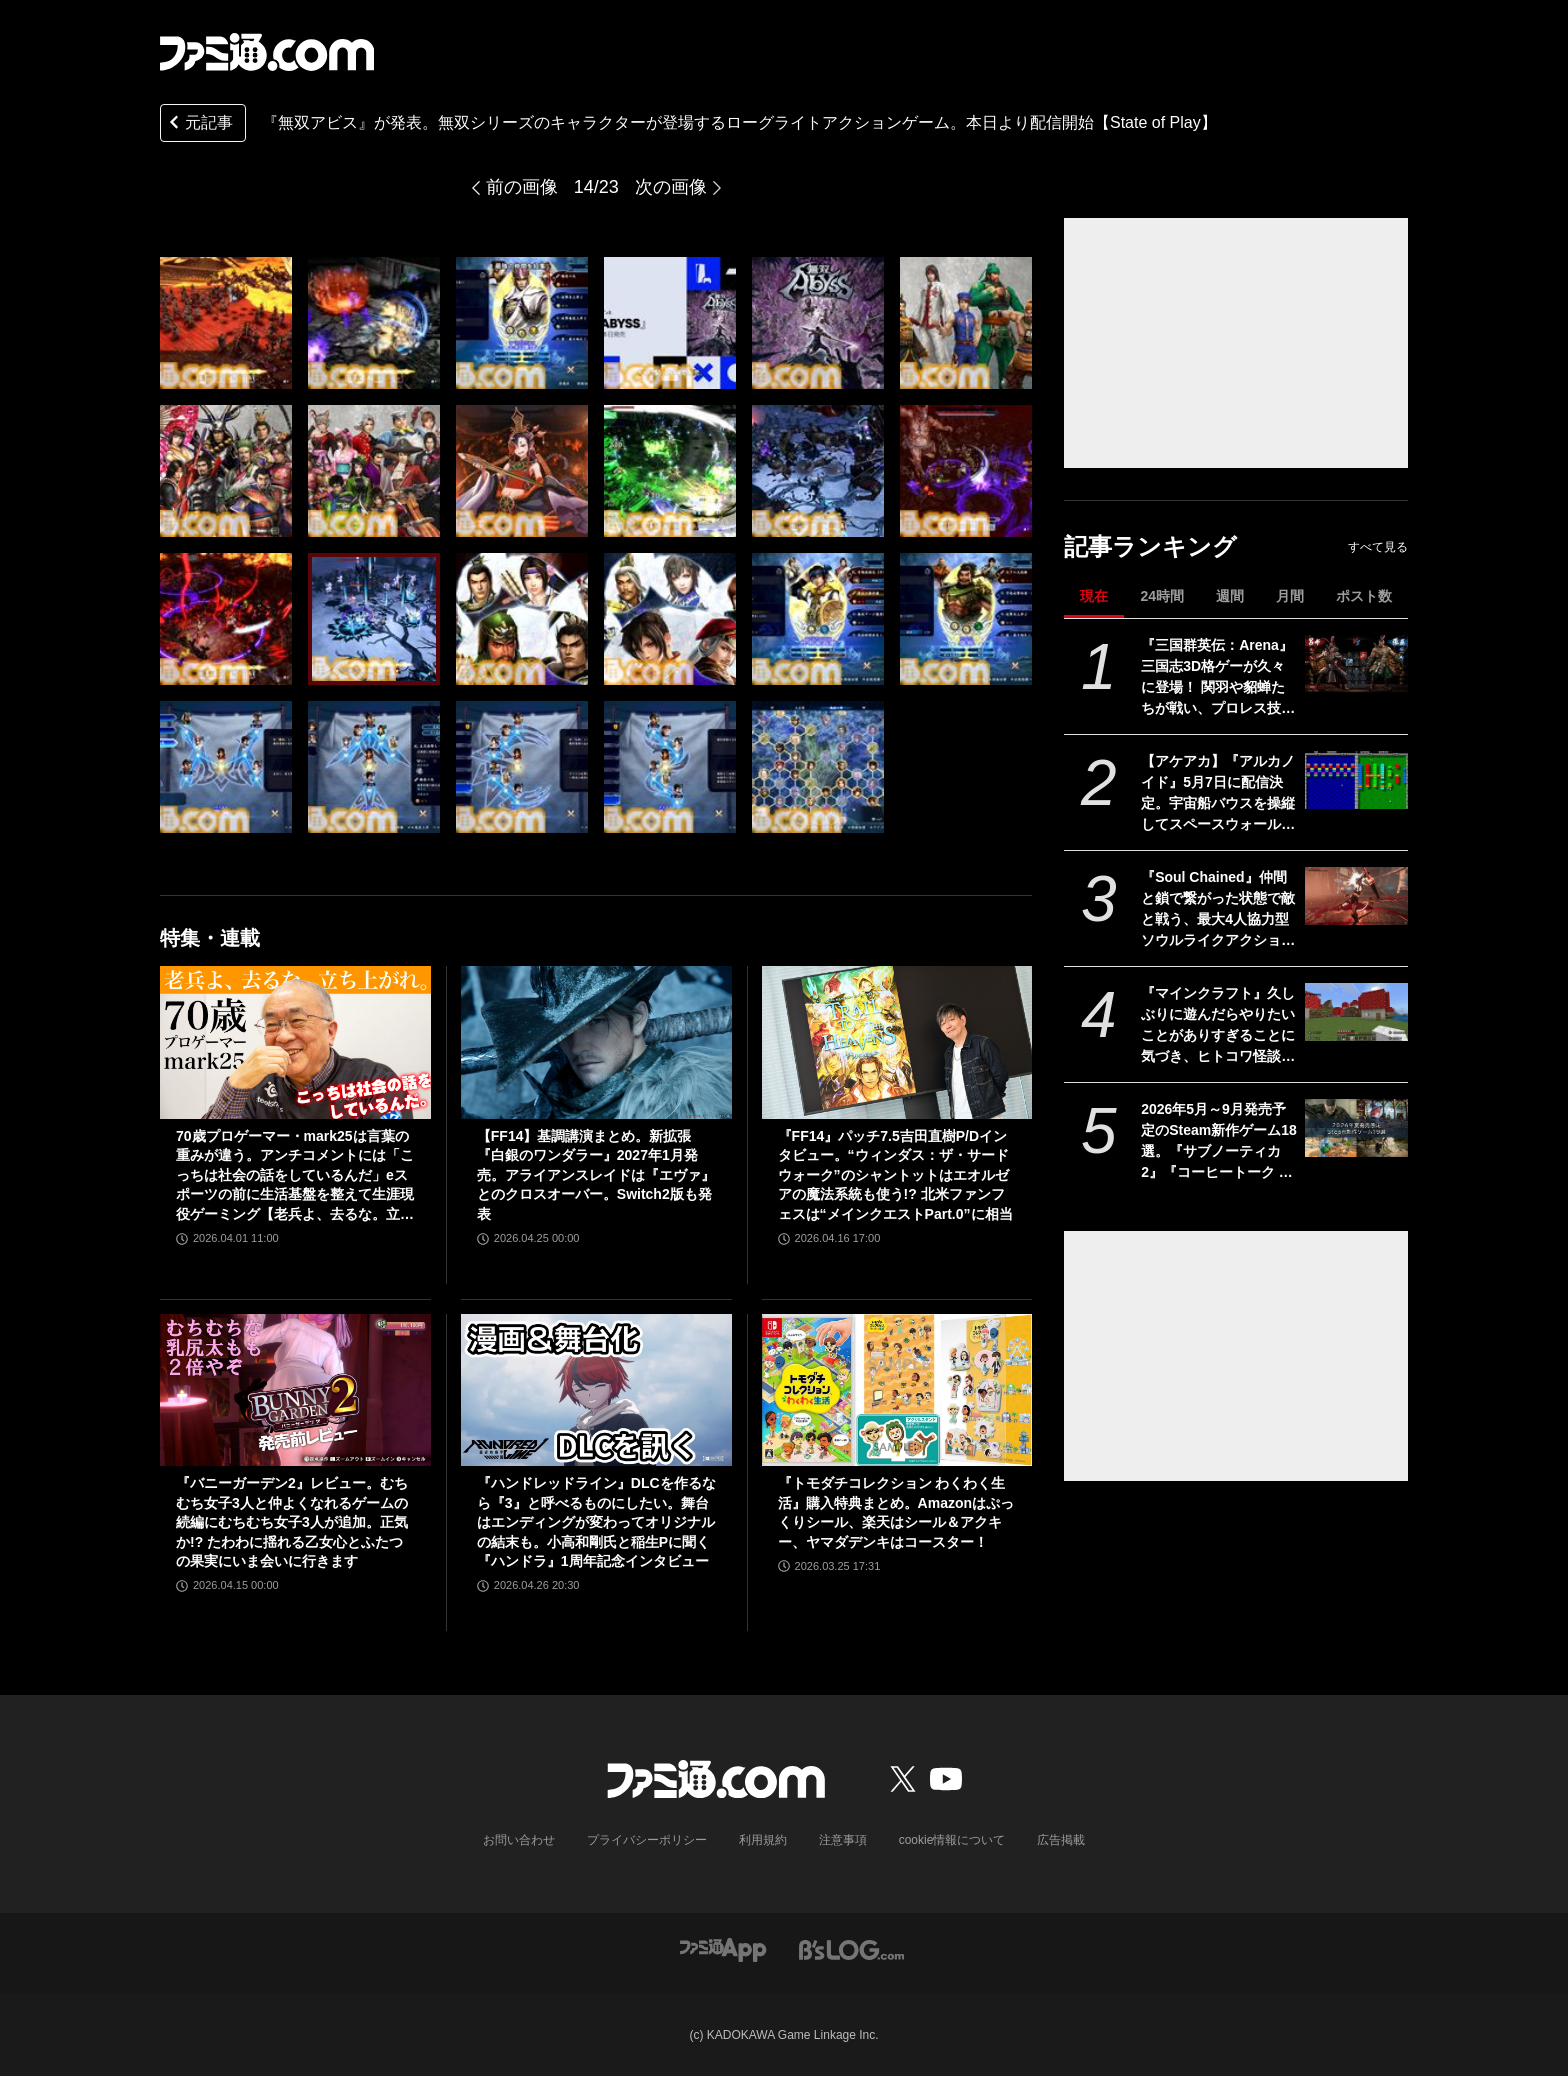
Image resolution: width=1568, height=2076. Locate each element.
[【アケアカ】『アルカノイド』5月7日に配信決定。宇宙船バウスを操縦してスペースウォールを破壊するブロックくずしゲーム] (1356, 780)
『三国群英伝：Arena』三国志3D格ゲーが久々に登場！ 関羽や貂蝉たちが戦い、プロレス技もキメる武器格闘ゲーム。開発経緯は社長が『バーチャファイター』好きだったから (1218, 678)
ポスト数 (1364, 596)
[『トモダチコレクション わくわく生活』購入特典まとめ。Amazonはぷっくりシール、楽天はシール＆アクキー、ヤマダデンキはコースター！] (897, 1390)
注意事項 (843, 1840)
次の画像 (671, 187)
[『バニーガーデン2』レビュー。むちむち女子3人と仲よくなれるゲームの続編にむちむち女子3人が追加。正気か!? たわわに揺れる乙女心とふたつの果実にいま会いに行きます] (295, 1390)
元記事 (199, 124)
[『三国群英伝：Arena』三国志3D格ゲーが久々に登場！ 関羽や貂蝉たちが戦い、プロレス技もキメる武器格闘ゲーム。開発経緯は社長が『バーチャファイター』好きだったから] (1356, 664)
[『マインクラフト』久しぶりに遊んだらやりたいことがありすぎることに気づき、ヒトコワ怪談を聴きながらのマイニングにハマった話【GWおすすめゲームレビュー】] (1356, 1012)
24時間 (1162, 596)
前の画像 (522, 187)
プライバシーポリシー (647, 1840)
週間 (1230, 596)
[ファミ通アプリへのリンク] (723, 1948)
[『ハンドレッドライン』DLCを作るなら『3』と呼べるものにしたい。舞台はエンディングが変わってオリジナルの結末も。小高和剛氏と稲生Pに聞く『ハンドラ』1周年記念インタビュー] (596, 1390)
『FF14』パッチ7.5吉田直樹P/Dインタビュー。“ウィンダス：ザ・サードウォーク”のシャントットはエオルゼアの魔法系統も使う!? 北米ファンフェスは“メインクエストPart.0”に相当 (895, 1175)
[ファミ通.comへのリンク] (267, 52)
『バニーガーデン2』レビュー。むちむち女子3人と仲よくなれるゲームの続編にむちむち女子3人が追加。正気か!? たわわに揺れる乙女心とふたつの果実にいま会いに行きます (292, 1522)
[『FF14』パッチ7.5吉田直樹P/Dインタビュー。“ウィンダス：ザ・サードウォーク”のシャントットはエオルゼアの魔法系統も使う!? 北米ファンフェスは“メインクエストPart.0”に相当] (897, 1042)
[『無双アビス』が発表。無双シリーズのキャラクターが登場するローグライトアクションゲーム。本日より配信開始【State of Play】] (226, 323)
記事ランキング (1150, 546)
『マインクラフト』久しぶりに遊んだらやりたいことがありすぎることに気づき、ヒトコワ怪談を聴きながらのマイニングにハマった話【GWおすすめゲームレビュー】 (1218, 1026)
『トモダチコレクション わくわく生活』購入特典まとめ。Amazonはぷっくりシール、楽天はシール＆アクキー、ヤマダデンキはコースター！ (896, 1512)
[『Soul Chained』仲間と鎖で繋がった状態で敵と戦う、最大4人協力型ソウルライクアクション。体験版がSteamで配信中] (1356, 896)
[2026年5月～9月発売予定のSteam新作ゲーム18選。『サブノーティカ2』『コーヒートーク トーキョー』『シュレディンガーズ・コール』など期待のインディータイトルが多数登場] (1356, 1128)
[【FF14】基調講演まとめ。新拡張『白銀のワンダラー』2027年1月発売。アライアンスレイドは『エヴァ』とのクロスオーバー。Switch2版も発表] (596, 1042)
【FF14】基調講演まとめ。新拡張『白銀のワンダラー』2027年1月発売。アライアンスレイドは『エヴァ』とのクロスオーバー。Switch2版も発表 (596, 1175)
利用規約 (763, 1840)
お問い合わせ (519, 1840)
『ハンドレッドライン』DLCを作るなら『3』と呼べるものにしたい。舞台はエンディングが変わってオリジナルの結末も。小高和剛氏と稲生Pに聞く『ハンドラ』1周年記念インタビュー (596, 1522)
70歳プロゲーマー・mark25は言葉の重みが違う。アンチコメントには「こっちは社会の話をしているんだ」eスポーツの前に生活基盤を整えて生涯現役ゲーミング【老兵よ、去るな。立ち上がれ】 (295, 1176)
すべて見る (1378, 547)
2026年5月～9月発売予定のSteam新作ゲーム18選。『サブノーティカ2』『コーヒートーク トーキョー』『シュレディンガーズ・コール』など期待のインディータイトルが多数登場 (1219, 1142)
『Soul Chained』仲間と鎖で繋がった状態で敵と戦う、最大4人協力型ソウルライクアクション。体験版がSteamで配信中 (1218, 910)
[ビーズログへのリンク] (851, 1948)
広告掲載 (1061, 1840)
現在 (1094, 596)
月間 (1290, 596)
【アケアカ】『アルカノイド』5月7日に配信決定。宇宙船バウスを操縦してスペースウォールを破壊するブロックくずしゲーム (1218, 794)
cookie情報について (952, 1840)
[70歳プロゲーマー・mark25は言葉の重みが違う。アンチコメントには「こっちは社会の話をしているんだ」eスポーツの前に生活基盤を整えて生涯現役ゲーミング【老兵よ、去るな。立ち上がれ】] (295, 1042)
